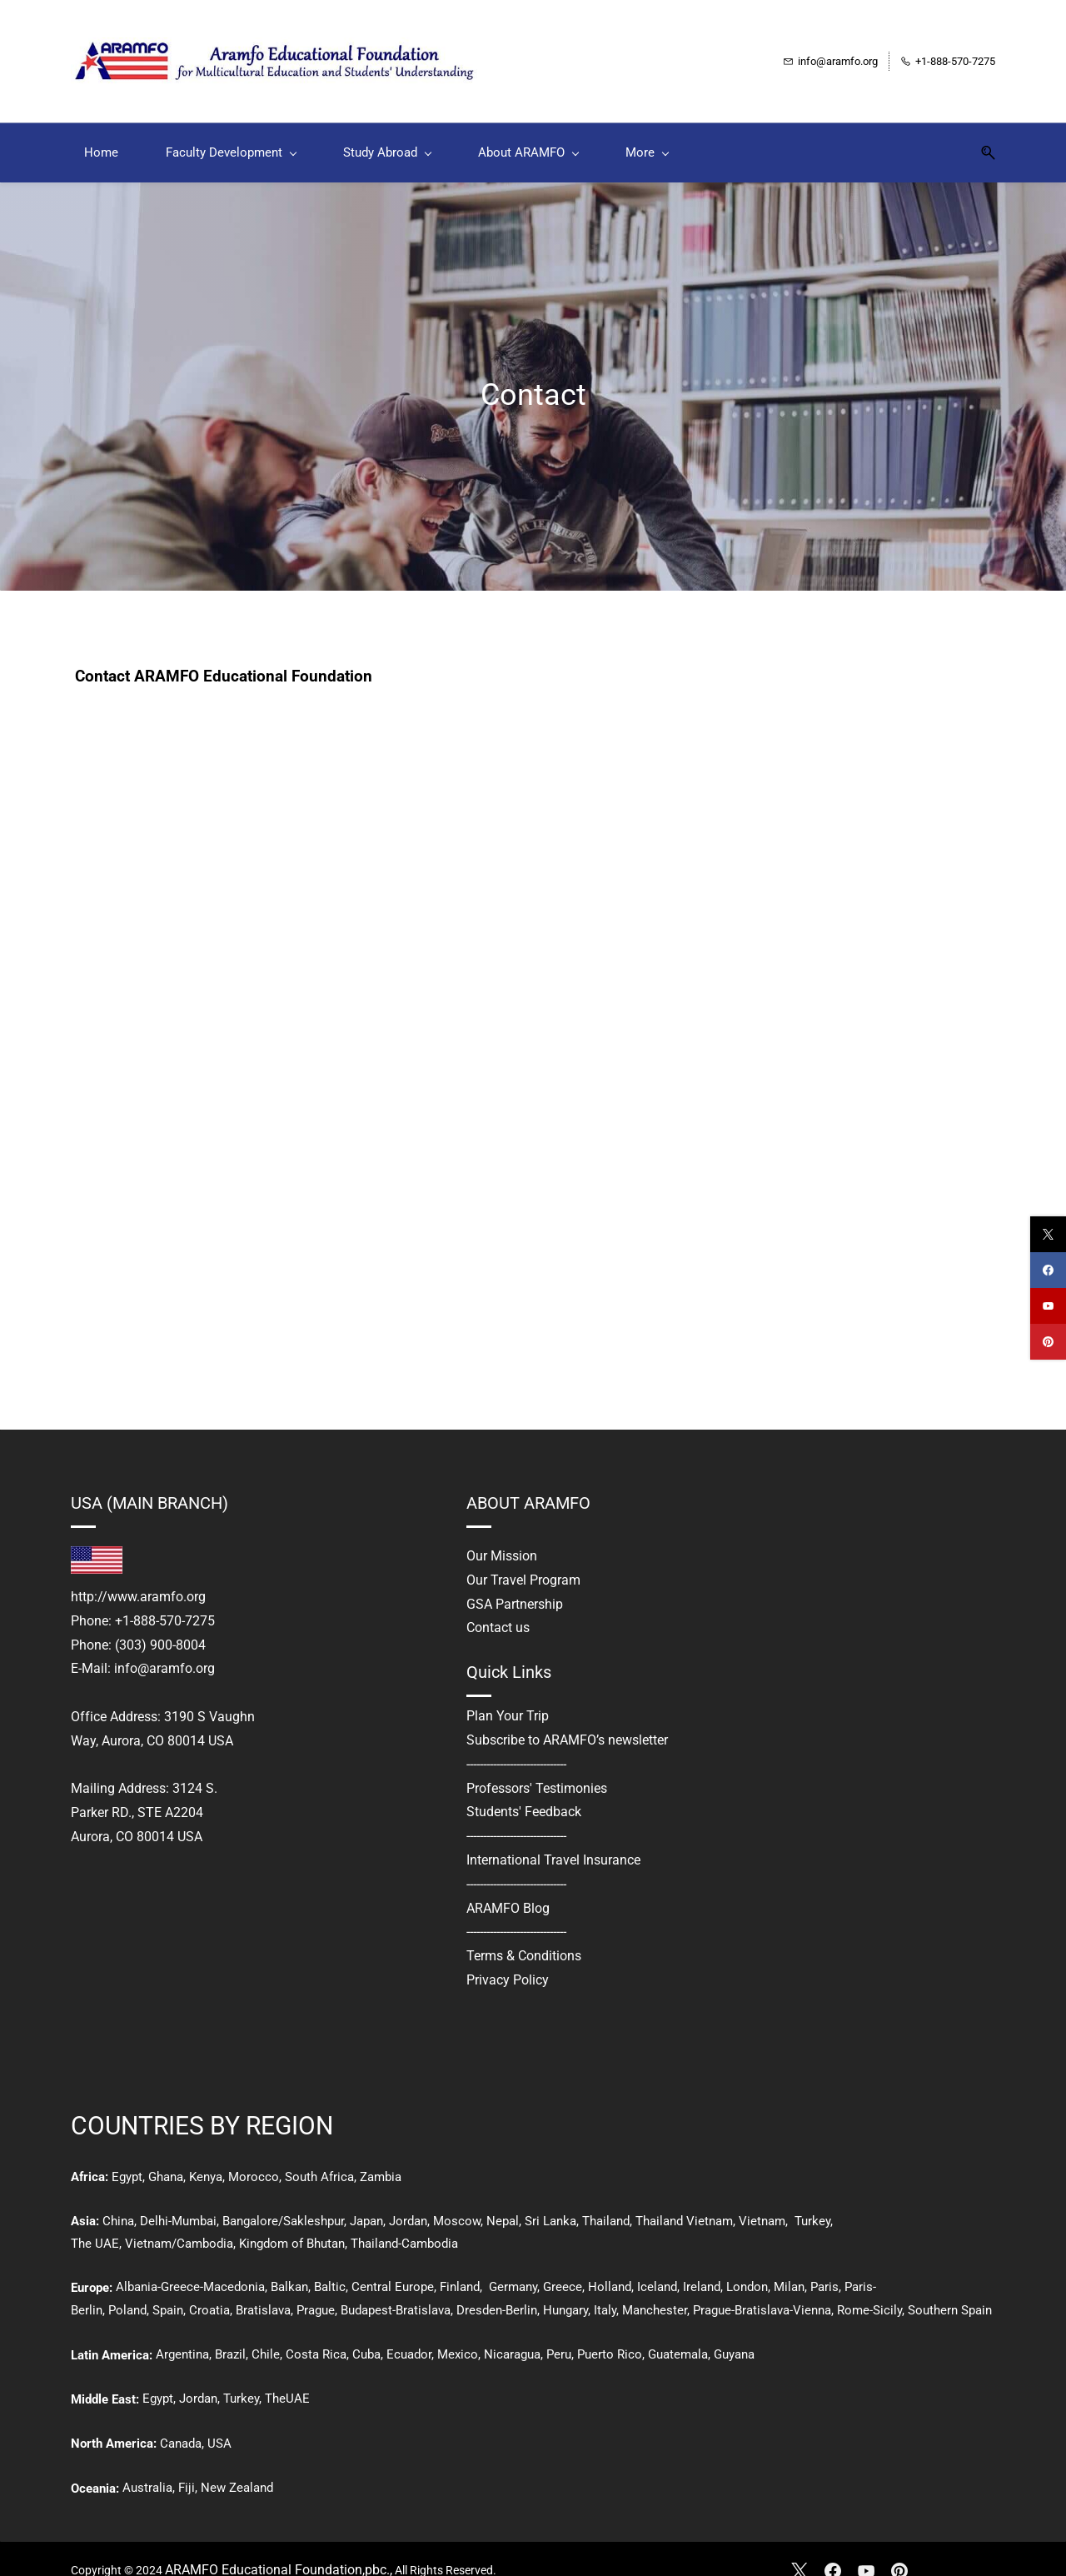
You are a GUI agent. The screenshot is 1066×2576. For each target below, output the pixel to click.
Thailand (606, 2198)
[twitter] (1048, 1234)
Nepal (502, 2198)
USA (219, 2421)
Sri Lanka (548, 2198)
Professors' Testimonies (536, 1766)
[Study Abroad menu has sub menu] (387, 130)
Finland (460, 2264)
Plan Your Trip (507, 1694)
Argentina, (183, 2331)
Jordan (408, 2198)
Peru (558, 2331)
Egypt (127, 2154)
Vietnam (762, 2198)
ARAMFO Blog (508, 1886)
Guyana (734, 2331)
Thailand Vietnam (684, 2198)
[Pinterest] (899, 2548)
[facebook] (1048, 1270)
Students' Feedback (523, 1790)
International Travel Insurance (553, 1837)
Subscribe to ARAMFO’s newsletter (567, 1717)
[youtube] (1048, 1306)
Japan (366, 2198)
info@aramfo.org (164, 1647)
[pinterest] (1048, 1342)
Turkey (812, 2198)
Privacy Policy (507, 1957)
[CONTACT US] (528, 1024)
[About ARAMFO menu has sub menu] (528, 130)
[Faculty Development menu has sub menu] (230, 130)
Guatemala (678, 2331)
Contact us (498, 1606)
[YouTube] (866, 2548)
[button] (982, 130)
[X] (799, 2548)
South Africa (319, 2154)
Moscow (457, 2198)
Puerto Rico (609, 2331)
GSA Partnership (514, 1582)
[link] (96, 1535)
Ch (109, 2198)
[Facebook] (832, 2548)
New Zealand (237, 2465)
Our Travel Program (523, 1557)
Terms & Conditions (523, 1934)
